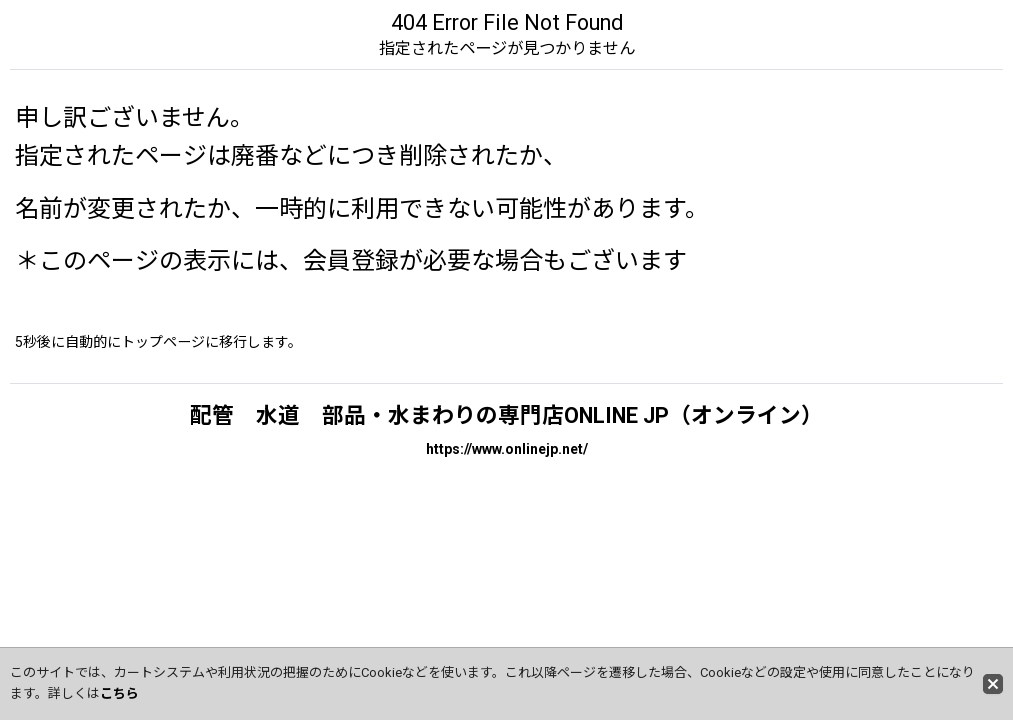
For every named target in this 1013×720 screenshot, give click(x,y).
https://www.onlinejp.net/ (507, 449)
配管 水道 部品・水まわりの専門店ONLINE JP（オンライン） (506, 415)
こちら (119, 693)
